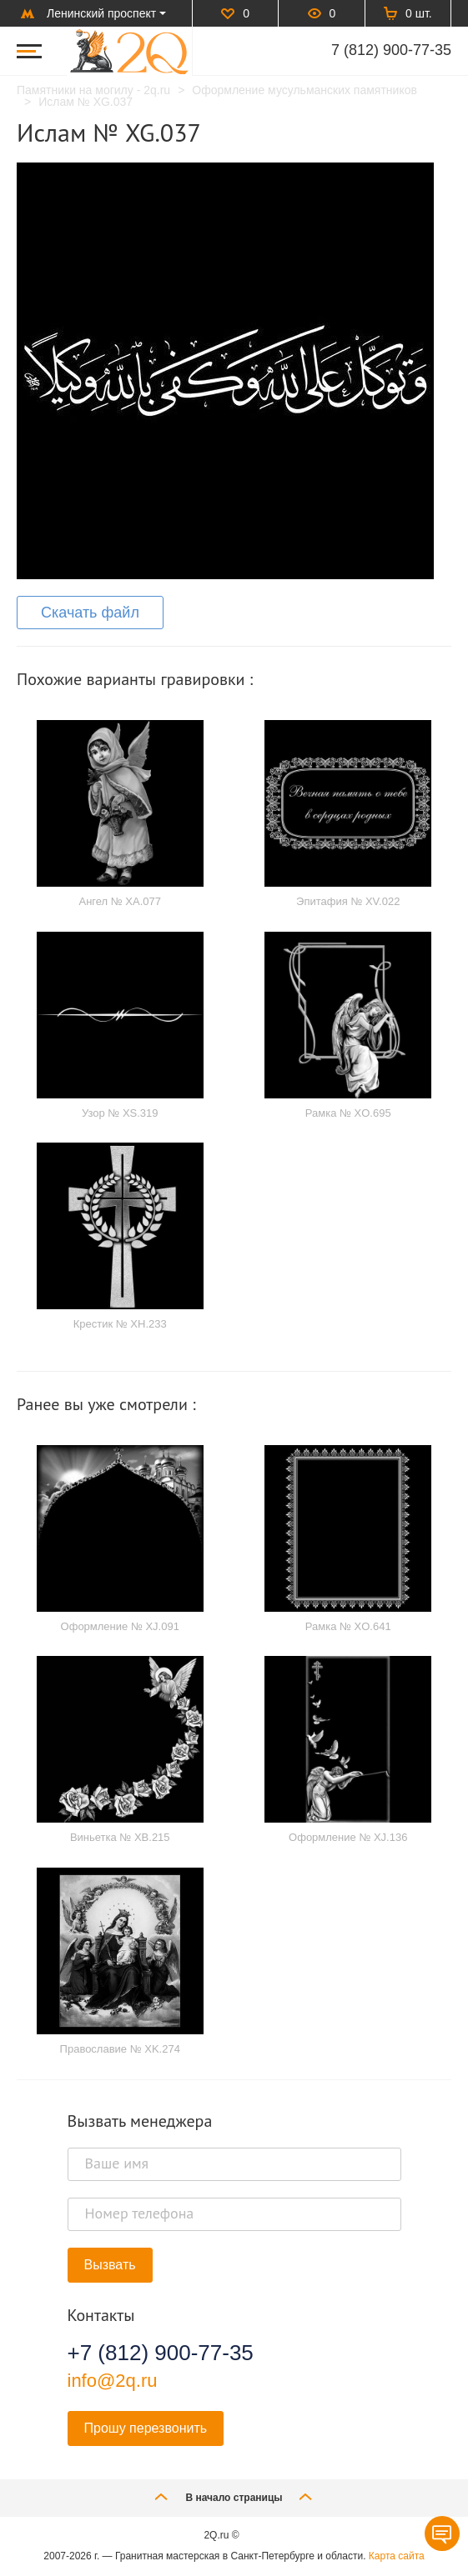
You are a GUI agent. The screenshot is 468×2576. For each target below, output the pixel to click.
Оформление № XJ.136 (348, 1837)
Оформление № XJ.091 (120, 1626)
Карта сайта (397, 2556)
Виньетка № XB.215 (120, 1837)
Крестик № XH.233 (120, 1324)
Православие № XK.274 (120, 2049)
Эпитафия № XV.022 (348, 901)
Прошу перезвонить (146, 2428)
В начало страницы (233, 2496)
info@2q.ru (113, 2380)
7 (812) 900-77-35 (391, 50)
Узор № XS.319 (120, 1113)
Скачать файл (90, 612)
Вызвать (110, 2265)
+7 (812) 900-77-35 (161, 2352)
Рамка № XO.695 (348, 1113)
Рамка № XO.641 (348, 1626)
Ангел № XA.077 (119, 901)
